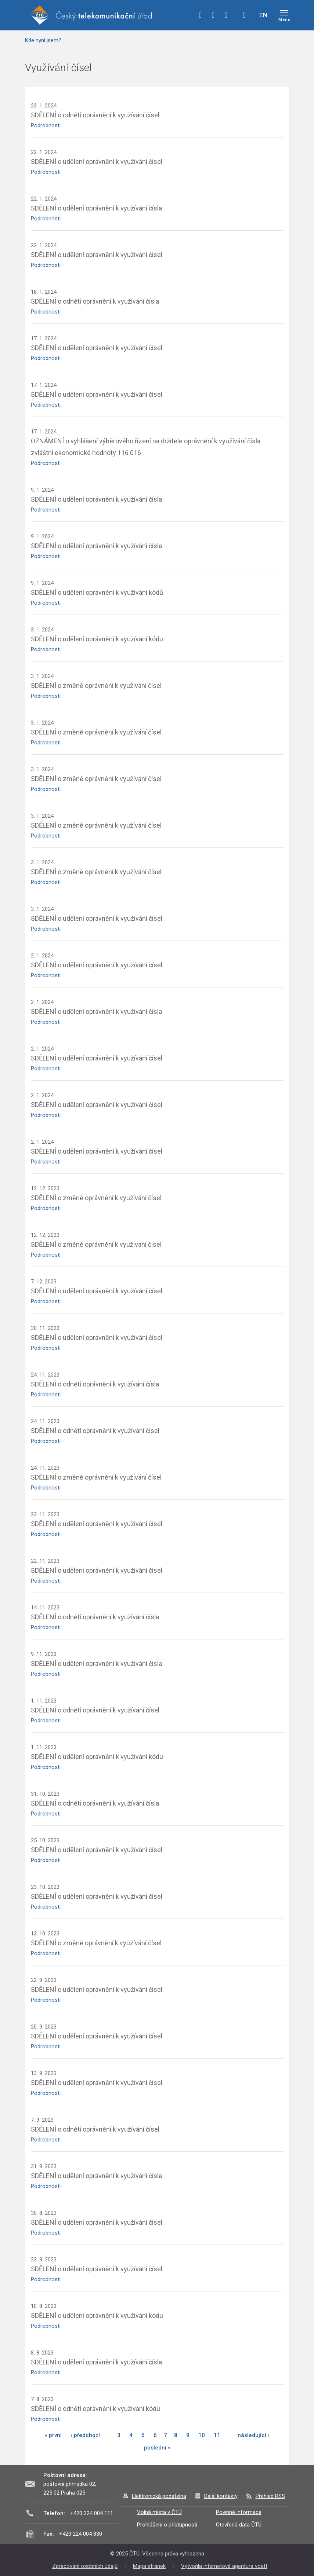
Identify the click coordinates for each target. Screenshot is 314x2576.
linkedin (226, 15)
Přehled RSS (270, 2496)
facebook (200, 15)
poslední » (157, 2447)
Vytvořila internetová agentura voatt (224, 2566)
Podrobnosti (46, 125)
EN (263, 15)
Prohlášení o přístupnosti (167, 2524)
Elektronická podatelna (159, 2496)
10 (201, 2435)
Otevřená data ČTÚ (238, 2524)
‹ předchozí (85, 2435)
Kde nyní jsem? (43, 40)
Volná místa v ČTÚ (159, 2512)
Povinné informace (238, 2512)
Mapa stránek (149, 2566)
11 (217, 2435)
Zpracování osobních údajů (85, 2566)
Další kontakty (221, 2496)
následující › (254, 2435)
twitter (213, 15)
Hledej (244, 15)
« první (53, 2435)
